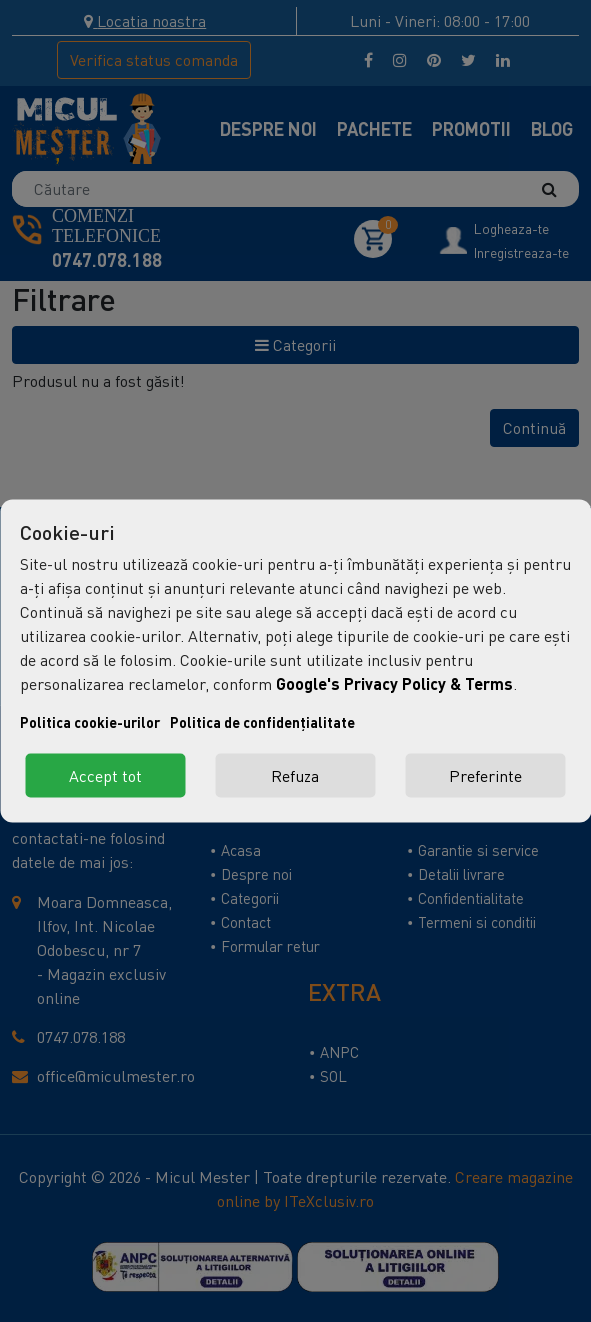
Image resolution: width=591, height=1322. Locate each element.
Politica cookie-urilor (90, 722)
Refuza (295, 776)
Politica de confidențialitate (262, 722)
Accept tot (105, 776)
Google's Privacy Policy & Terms (394, 683)
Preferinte (485, 776)
